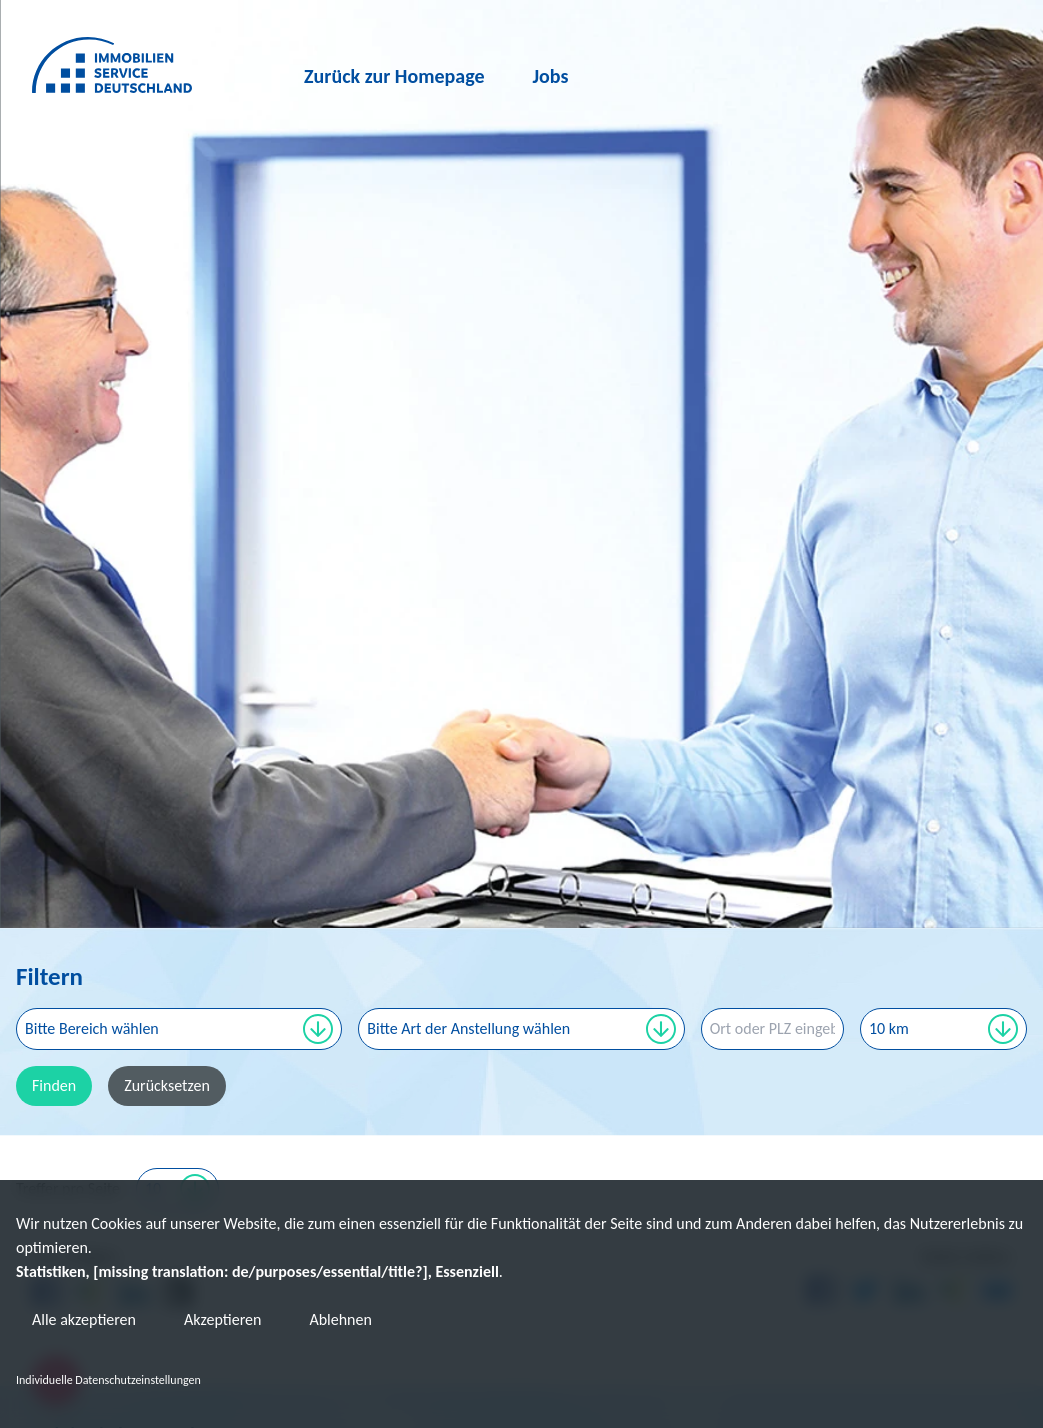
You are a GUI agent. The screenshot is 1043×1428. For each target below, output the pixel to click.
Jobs (551, 76)
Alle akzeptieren (84, 1319)
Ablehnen (340, 1319)
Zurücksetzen (167, 1085)
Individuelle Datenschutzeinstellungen (108, 1380)
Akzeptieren (222, 1319)
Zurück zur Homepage (394, 76)
